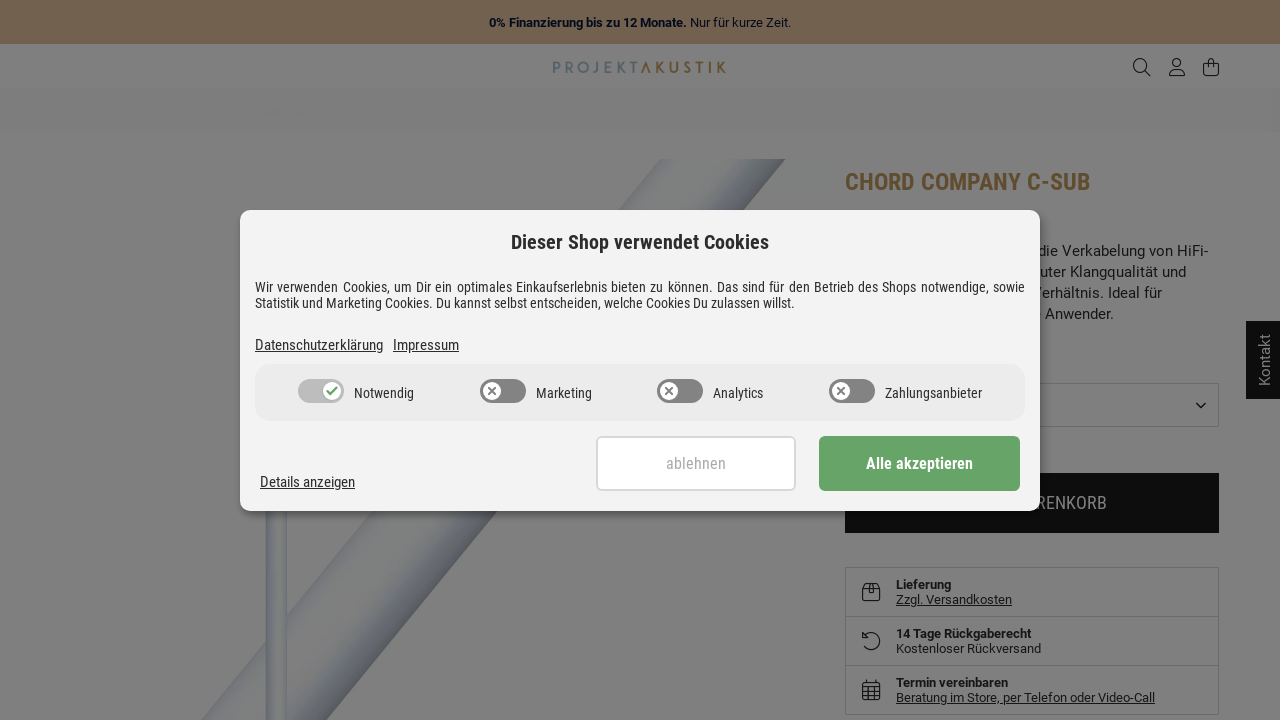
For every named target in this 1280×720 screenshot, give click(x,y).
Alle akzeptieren (920, 463)
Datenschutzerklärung (319, 345)
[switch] (321, 391)
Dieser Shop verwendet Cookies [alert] (640, 242)
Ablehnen (697, 463)
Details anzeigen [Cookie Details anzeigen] (307, 482)
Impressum (426, 345)
